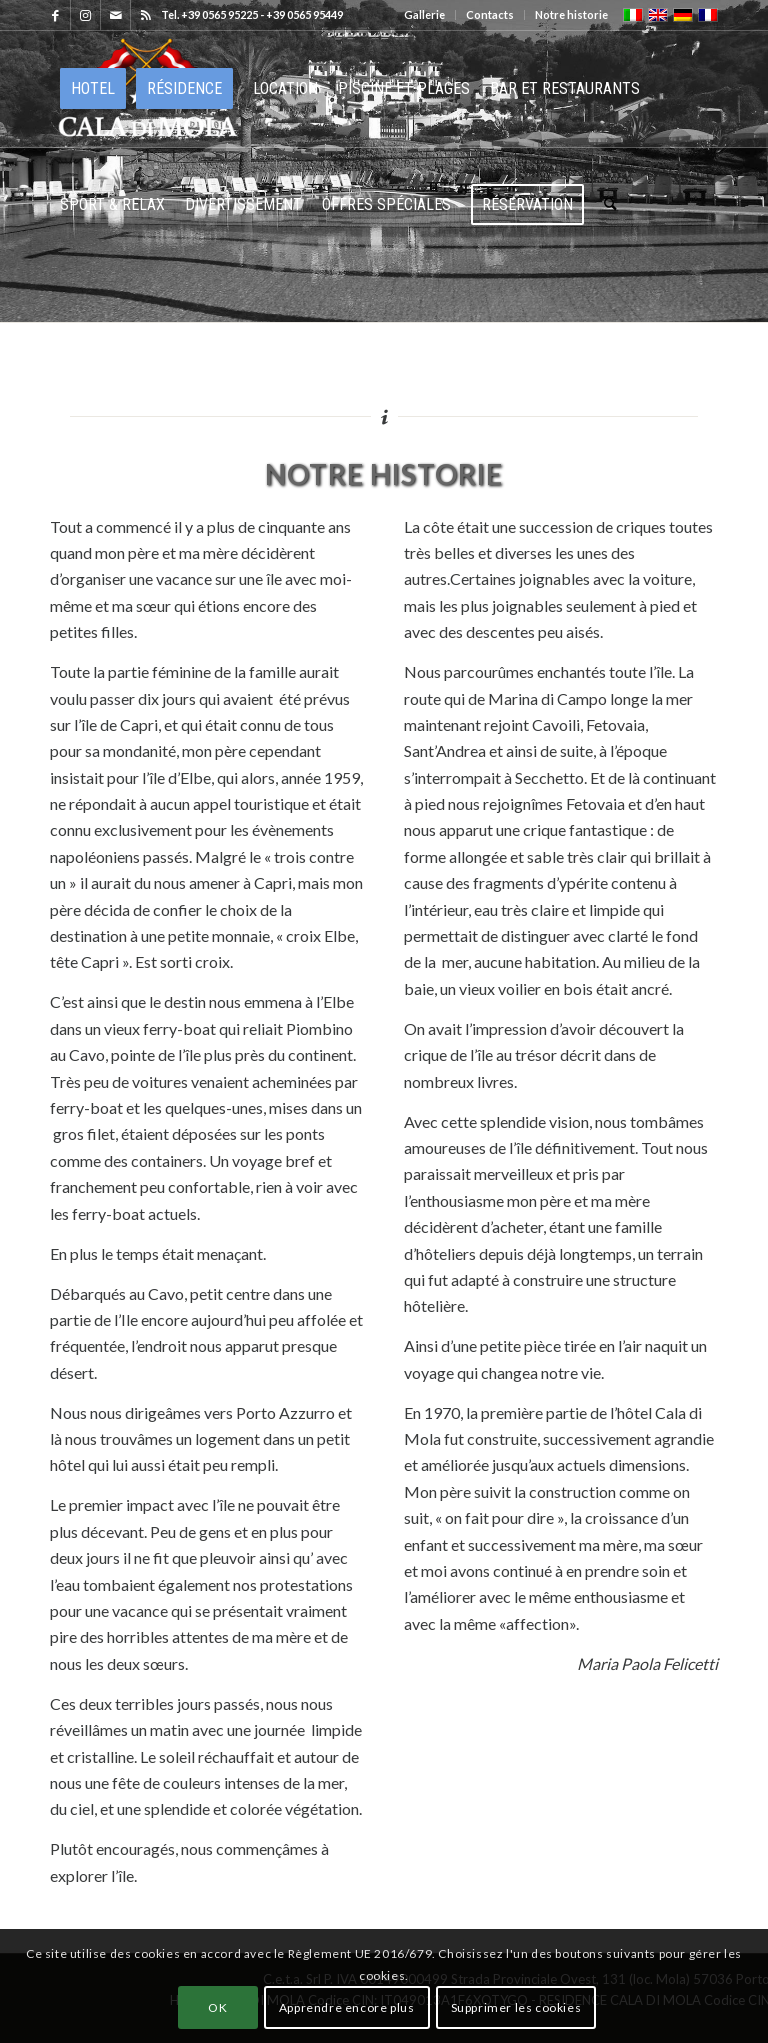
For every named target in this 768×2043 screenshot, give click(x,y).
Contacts (490, 14)
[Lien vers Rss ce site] (146, 15)
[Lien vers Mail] (115, 15)
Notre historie (571, 14)
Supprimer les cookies (516, 2007)
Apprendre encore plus (347, 2007)
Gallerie (424, 14)
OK (217, 2007)
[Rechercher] (610, 205)
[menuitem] (425, 15)
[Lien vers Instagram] (85, 15)
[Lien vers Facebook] (55, 15)
